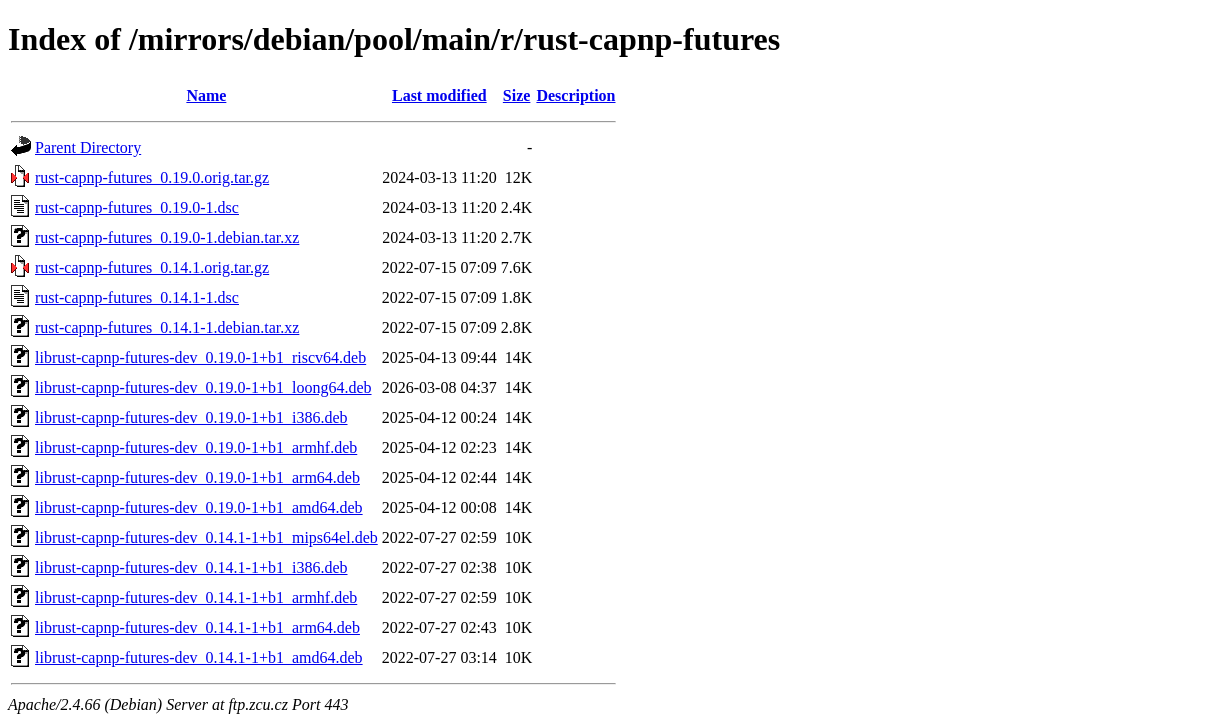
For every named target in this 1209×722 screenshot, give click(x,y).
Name (206, 95)
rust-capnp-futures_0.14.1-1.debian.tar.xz (167, 327)
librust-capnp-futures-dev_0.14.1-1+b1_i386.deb (191, 567)
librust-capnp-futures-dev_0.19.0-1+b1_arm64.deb (197, 477)
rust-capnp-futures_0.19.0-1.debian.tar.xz (167, 237)
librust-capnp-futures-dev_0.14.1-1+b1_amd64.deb (199, 657)
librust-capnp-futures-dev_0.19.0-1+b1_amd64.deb (199, 507)
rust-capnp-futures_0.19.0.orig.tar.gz (152, 177)
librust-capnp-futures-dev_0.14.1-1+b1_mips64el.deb (206, 537)
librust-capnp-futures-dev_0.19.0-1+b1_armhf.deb (196, 447)
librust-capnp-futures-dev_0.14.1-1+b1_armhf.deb (196, 597)
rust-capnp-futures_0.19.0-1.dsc (137, 207)
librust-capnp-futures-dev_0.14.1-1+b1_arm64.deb (197, 627)
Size (517, 95)
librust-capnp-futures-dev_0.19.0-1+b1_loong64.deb (203, 387)
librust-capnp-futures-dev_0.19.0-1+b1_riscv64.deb (200, 357)
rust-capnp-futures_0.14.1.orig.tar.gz (152, 267)
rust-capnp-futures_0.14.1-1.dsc (137, 297)
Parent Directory (88, 147)
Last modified (439, 95)
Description (575, 95)
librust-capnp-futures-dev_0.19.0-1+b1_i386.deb (191, 417)
